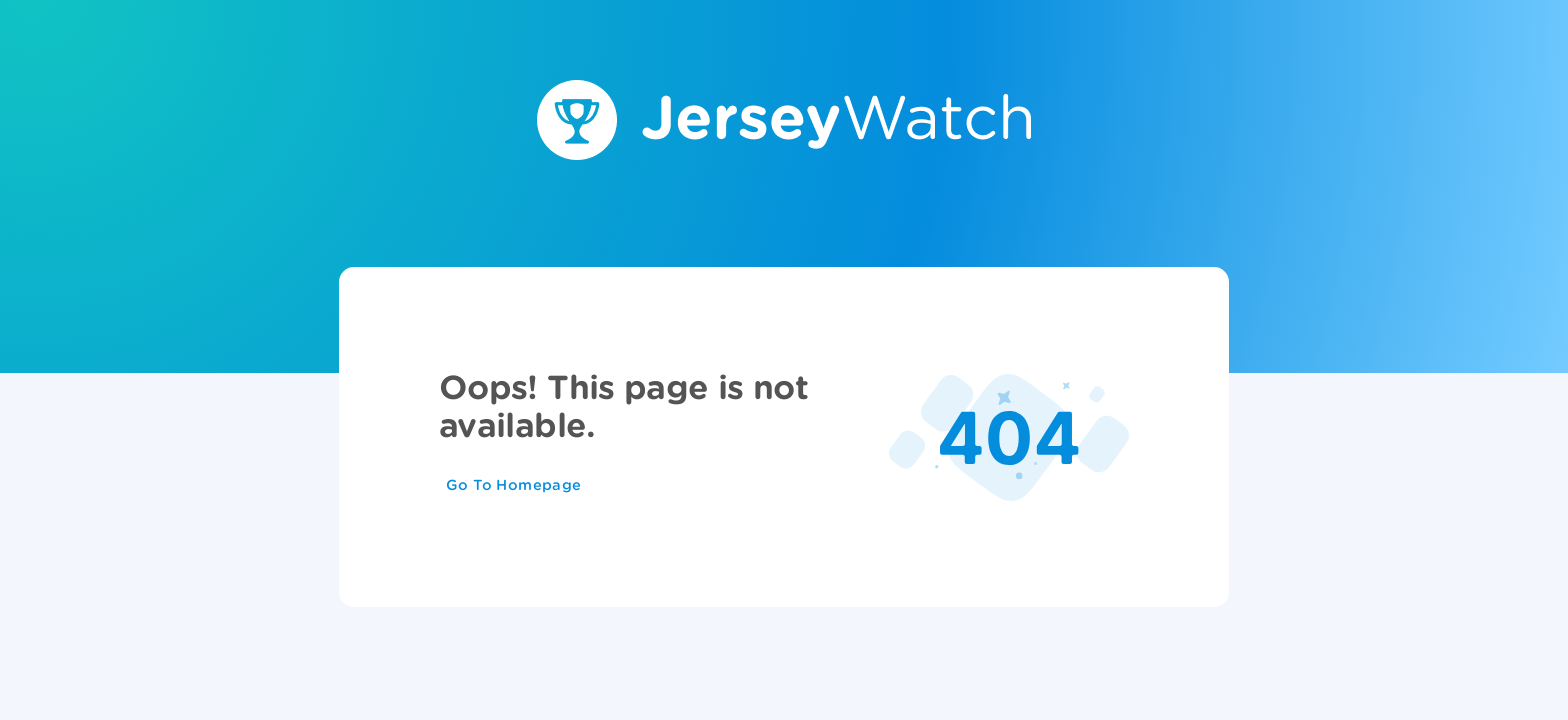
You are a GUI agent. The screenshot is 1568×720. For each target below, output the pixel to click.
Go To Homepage (514, 485)
